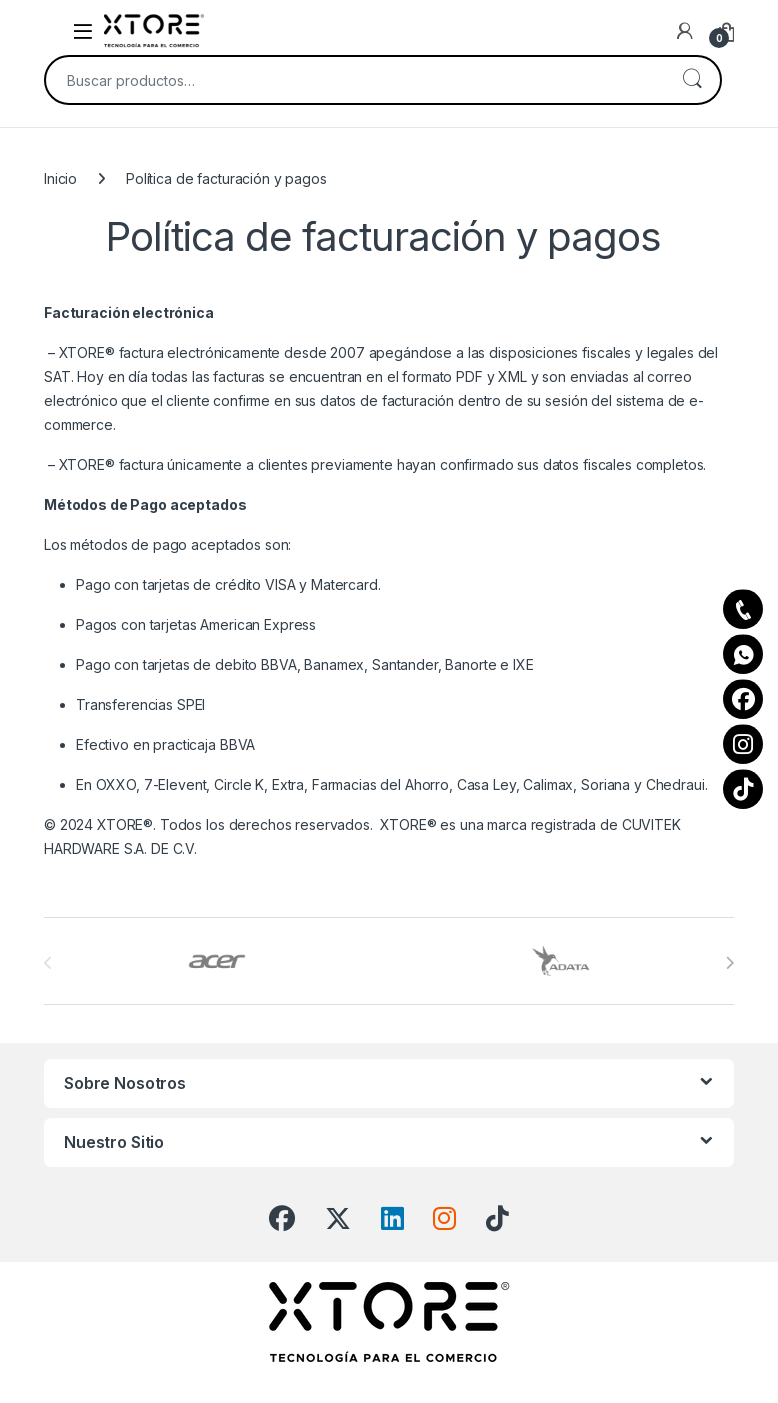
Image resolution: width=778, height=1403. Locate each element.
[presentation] (729, 963)
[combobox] (355, 80)
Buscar (692, 80)
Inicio (60, 178)
